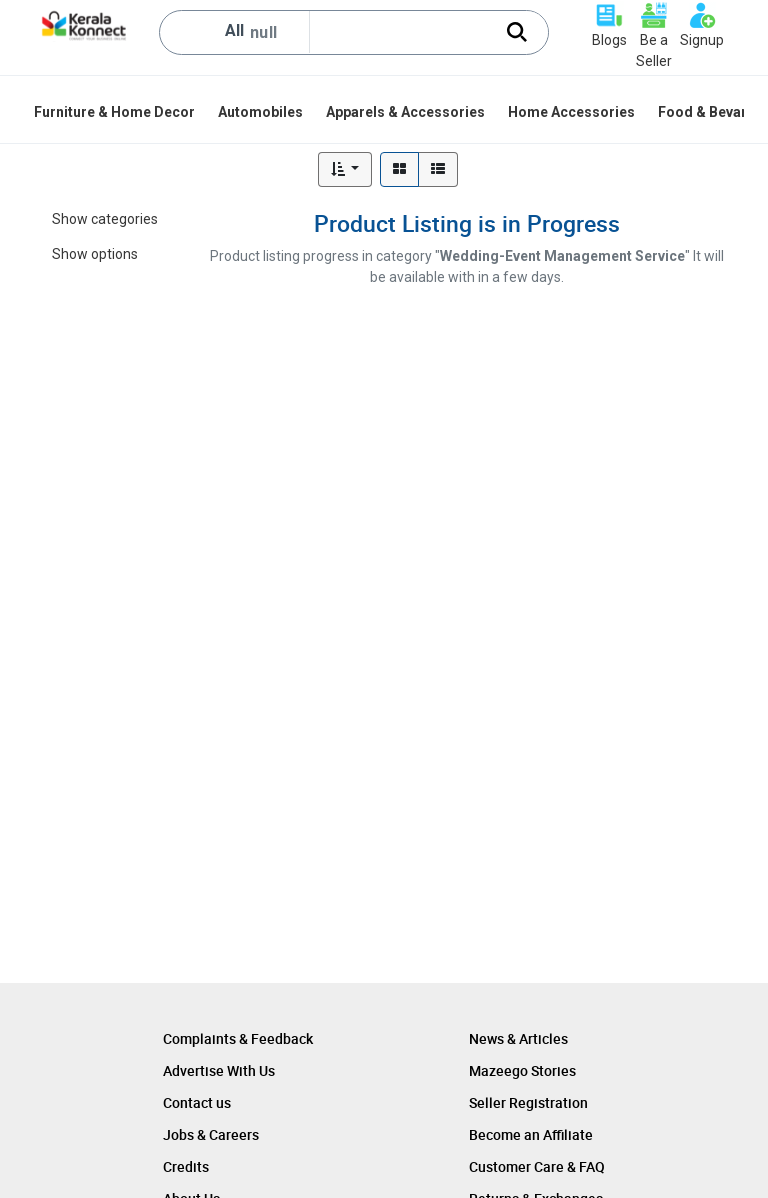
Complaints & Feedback (238, 1038)
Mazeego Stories (522, 1070)
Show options (95, 254)
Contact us (197, 1102)
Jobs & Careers (211, 1134)
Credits (186, 1166)
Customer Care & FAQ (537, 1166)
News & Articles (518, 1038)
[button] (345, 169)
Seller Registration (528, 1102)
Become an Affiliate (531, 1134)
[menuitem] (116, 112)
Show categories (105, 219)
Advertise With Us (219, 1070)
